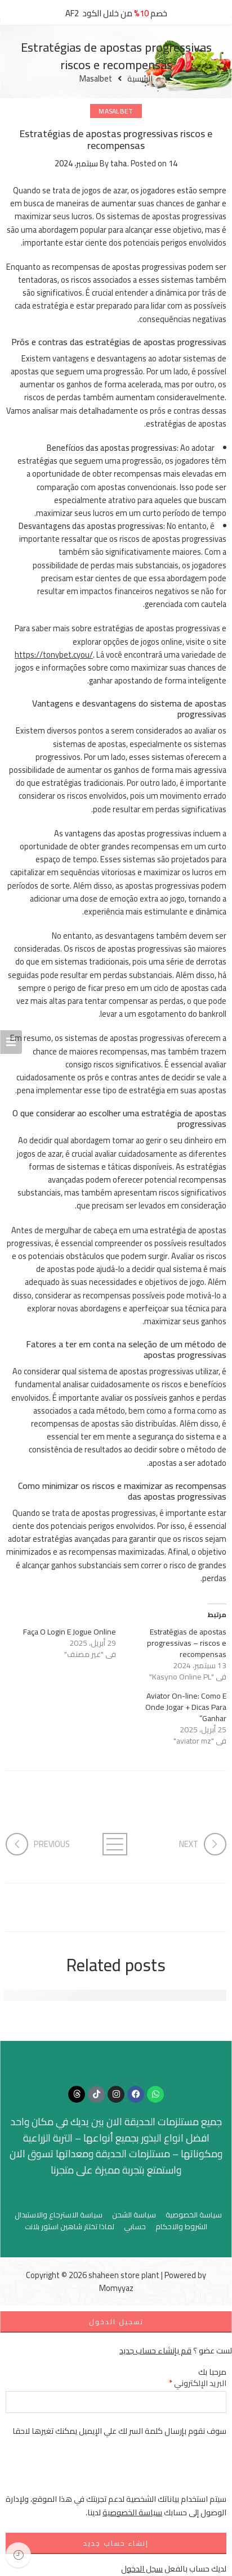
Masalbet (95, 79)
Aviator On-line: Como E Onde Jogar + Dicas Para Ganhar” (185, 1707)
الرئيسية (140, 79)
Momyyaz (116, 2288)
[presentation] (140, 2470)
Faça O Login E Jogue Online (69, 1631)
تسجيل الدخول (116, 2321)
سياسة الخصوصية (194, 2215)
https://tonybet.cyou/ (54, 654)
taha (118, 163)
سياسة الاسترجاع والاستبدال (58, 2215)
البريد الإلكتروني (197, 2382)
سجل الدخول (142, 2568)
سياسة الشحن (134, 2215)
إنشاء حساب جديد (116, 2543)
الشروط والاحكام (181, 2227)
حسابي (135, 2227)
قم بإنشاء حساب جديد (155, 2350)
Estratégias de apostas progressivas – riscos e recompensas (186, 1643)
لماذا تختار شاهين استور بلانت (69, 2227)
